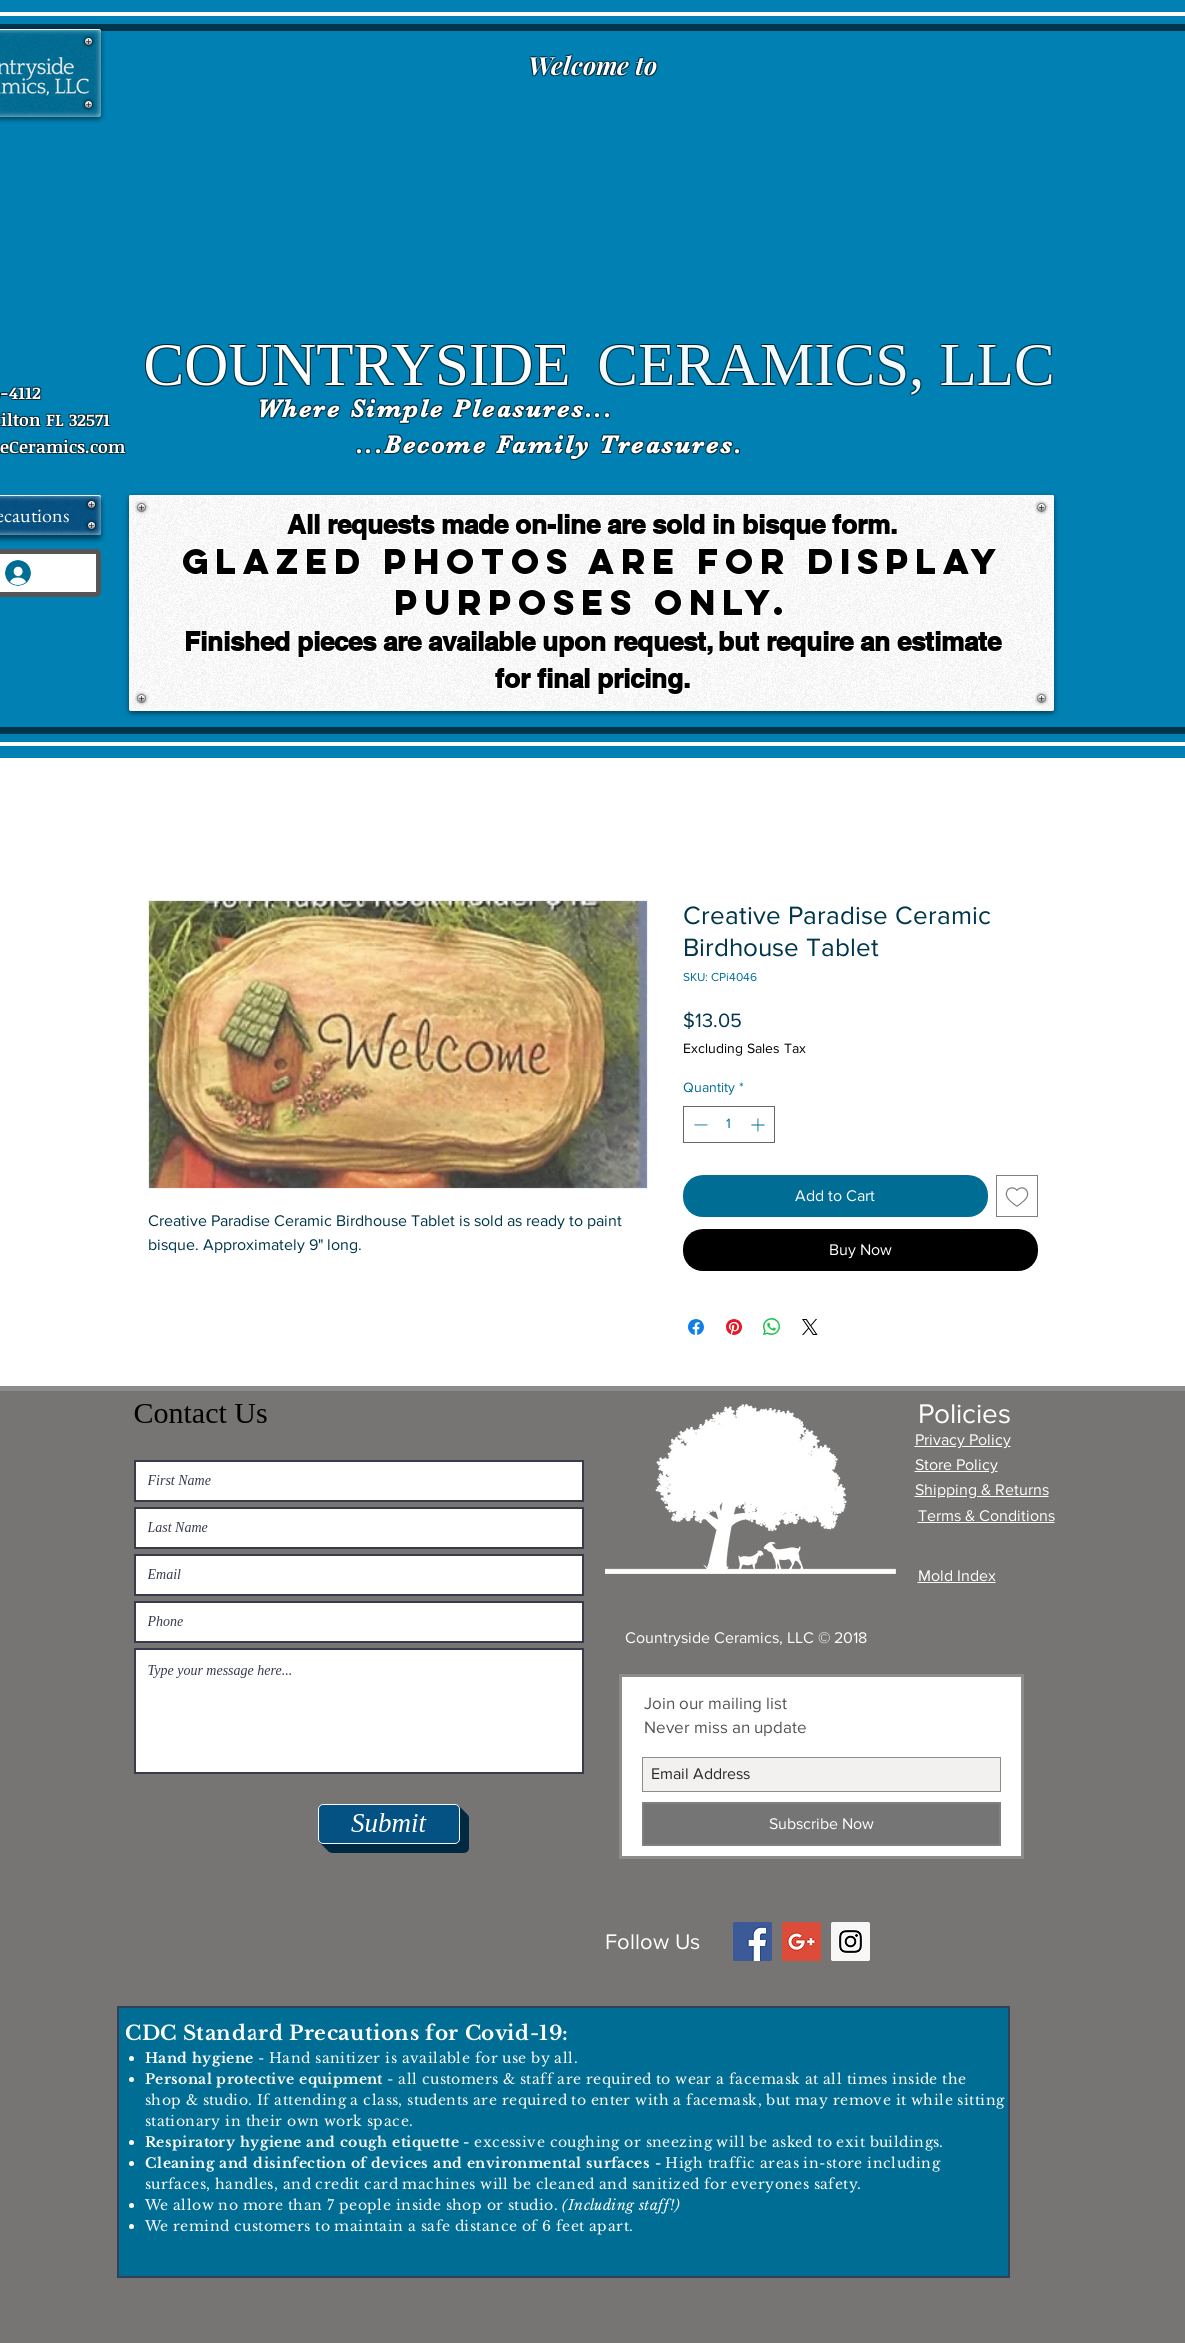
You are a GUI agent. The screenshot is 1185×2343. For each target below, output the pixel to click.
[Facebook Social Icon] (752, 1941)
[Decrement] (698, 1124)
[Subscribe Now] (821, 1824)
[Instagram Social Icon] (850, 1941)
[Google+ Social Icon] (801, 1941)
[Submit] (389, 1824)
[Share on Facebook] (696, 1327)
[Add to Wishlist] (1017, 1196)
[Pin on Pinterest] (734, 1327)
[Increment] (759, 1124)
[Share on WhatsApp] (772, 1327)
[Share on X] (810, 1327)
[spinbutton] (729, 1124)
